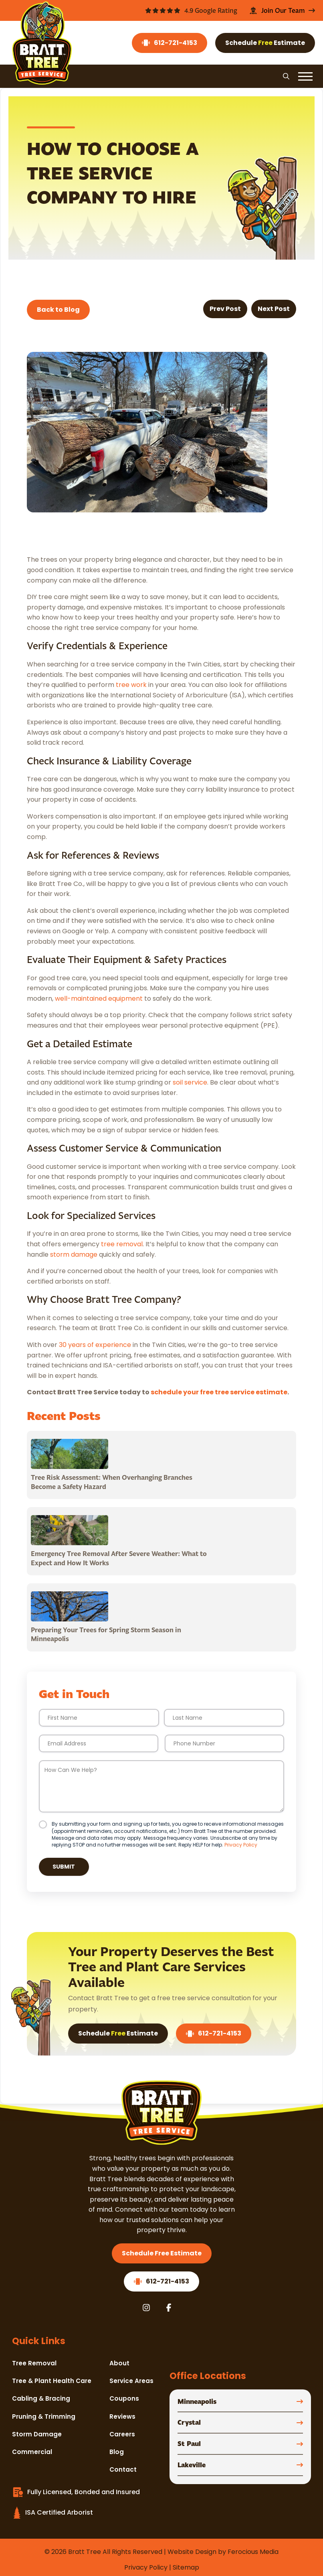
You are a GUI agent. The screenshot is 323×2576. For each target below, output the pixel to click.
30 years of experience (95, 1344)
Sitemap (186, 2567)
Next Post (274, 308)
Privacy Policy (240, 1844)
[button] (286, 76)
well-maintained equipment (99, 998)
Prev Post (225, 308)
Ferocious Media (253, 2551)
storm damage (73, 1254)
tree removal (122, 1244)
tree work (131, 684)
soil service (190, 1082)
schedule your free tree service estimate (219, 1392)
